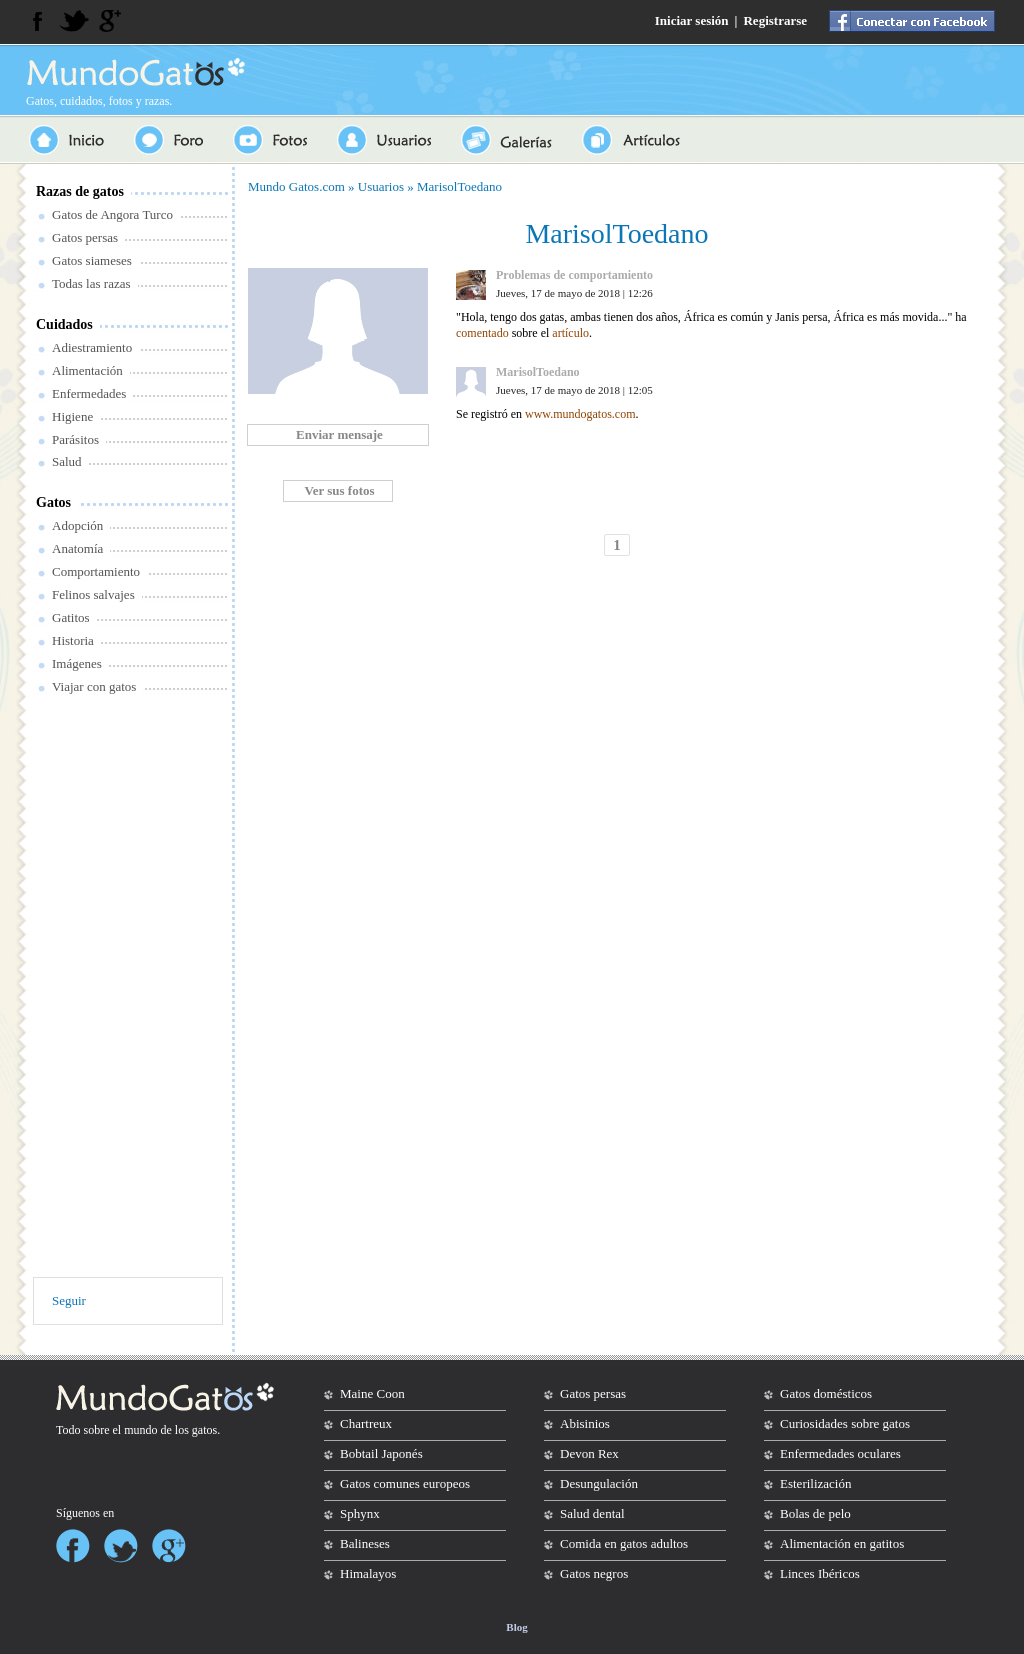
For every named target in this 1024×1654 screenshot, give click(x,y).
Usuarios (381, 186)
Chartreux (366, 1423)
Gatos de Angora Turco (112, 214)
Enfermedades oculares (840, 1453)
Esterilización (815, 1483)
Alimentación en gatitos (842, 1543)
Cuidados (64, 324)
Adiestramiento (92, 347)
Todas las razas (91, 283)
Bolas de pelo (815, 1513)
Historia (73, 640)
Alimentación (87, 370)
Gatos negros (594, 1573)
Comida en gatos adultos (624, 1543)
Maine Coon (372, 1393)
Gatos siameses (92, 260)
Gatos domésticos (826, 1393)
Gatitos (71, 617)
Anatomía (77, 548)
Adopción (77, 525)
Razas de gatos (80, 191)
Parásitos (75, 439)
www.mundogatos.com (580, 414)
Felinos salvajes (93, 594)
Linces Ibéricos (820, 1573)
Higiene (72, 416)
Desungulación (599, 1483)
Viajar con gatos (94, 686)
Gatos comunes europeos (405, 1483)
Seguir (69, 1300)
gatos (204, 1430)
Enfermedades (89, 393)
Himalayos (368, 1573)
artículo (570, 333)
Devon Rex (589, 1453)
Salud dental (592, 1513)
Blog (516, 1627)
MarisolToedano (459, 186)
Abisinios (585, 1423)
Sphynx (360, 1513)
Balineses (365, 1543)
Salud (67, 461)
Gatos (53, 502)
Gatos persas (85, 237)
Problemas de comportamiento (574, 275)
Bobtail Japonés (381, 1453)
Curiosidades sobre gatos (845, 1423)
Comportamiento (96, 571)
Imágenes (77, 663)
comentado (482, 333)
